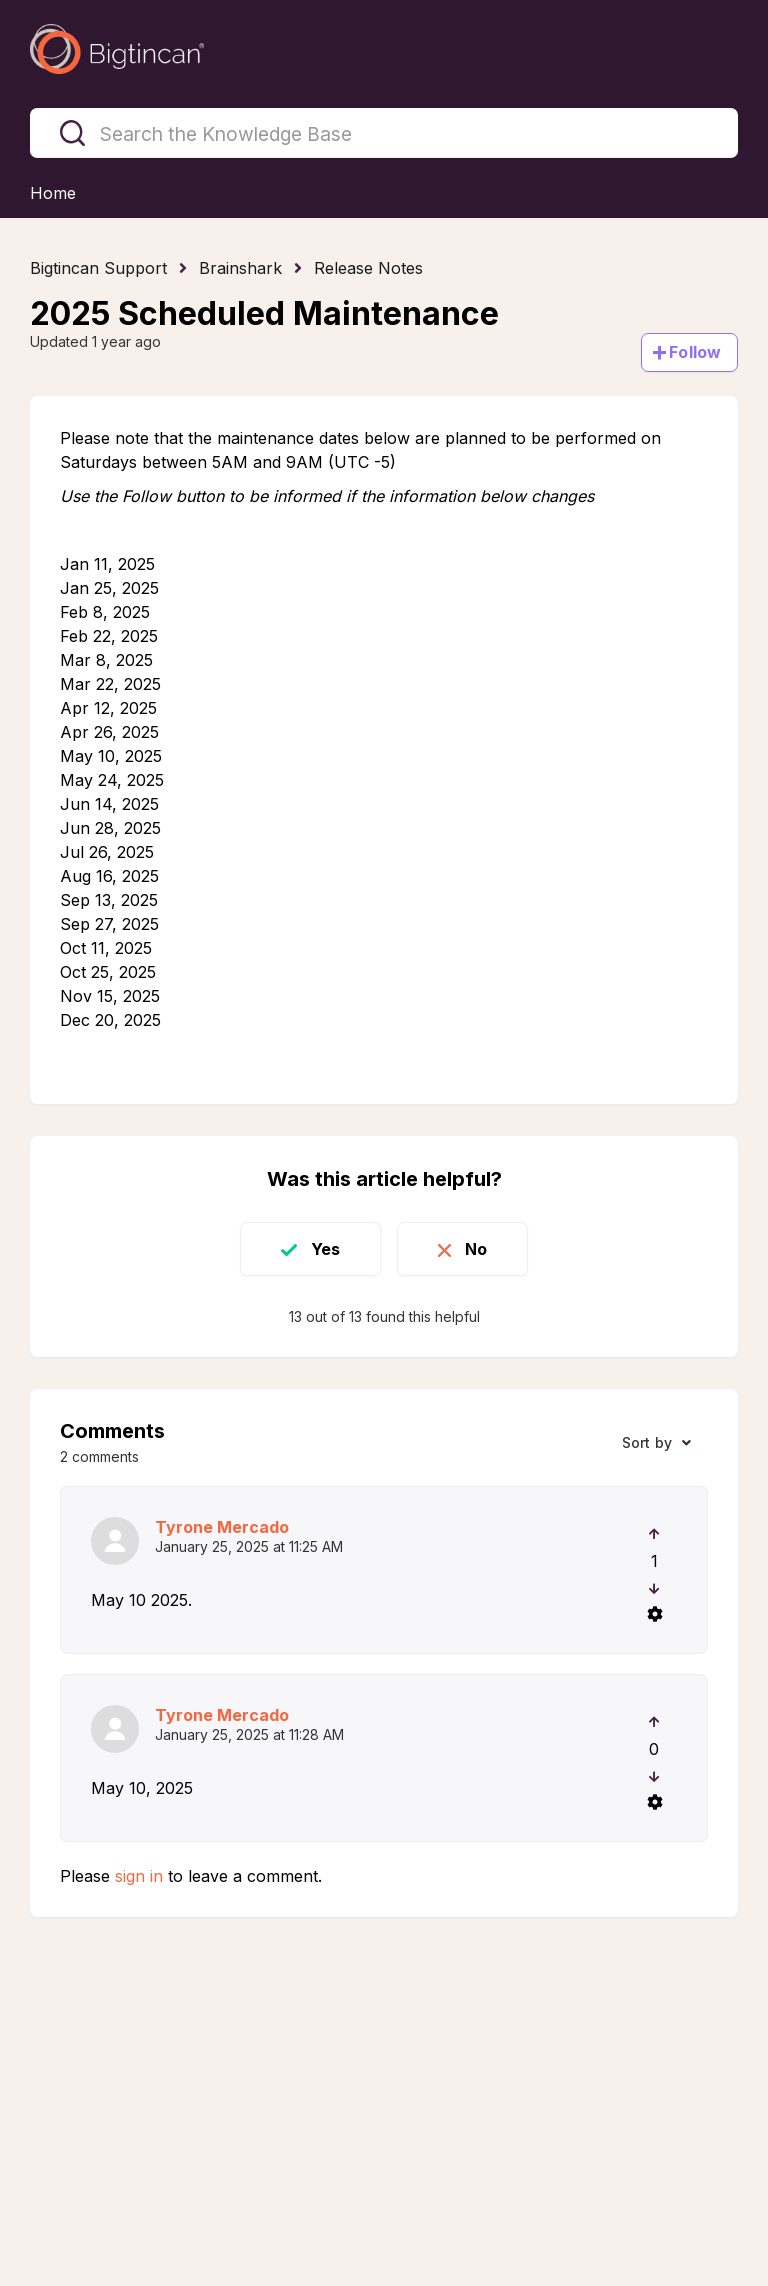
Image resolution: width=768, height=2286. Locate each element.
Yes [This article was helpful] (325, 1249)
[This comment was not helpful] (654, 1589)
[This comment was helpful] (654, 1534)
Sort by (647, 1442)
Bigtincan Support (98, 268)
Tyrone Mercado (222, 1527)
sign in (139, 1876)
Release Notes (368, 268)
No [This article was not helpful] (476, 1249)
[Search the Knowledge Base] (384, 133)
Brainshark (240, 268)
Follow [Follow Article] (695, 352)
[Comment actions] (654, 1614)
